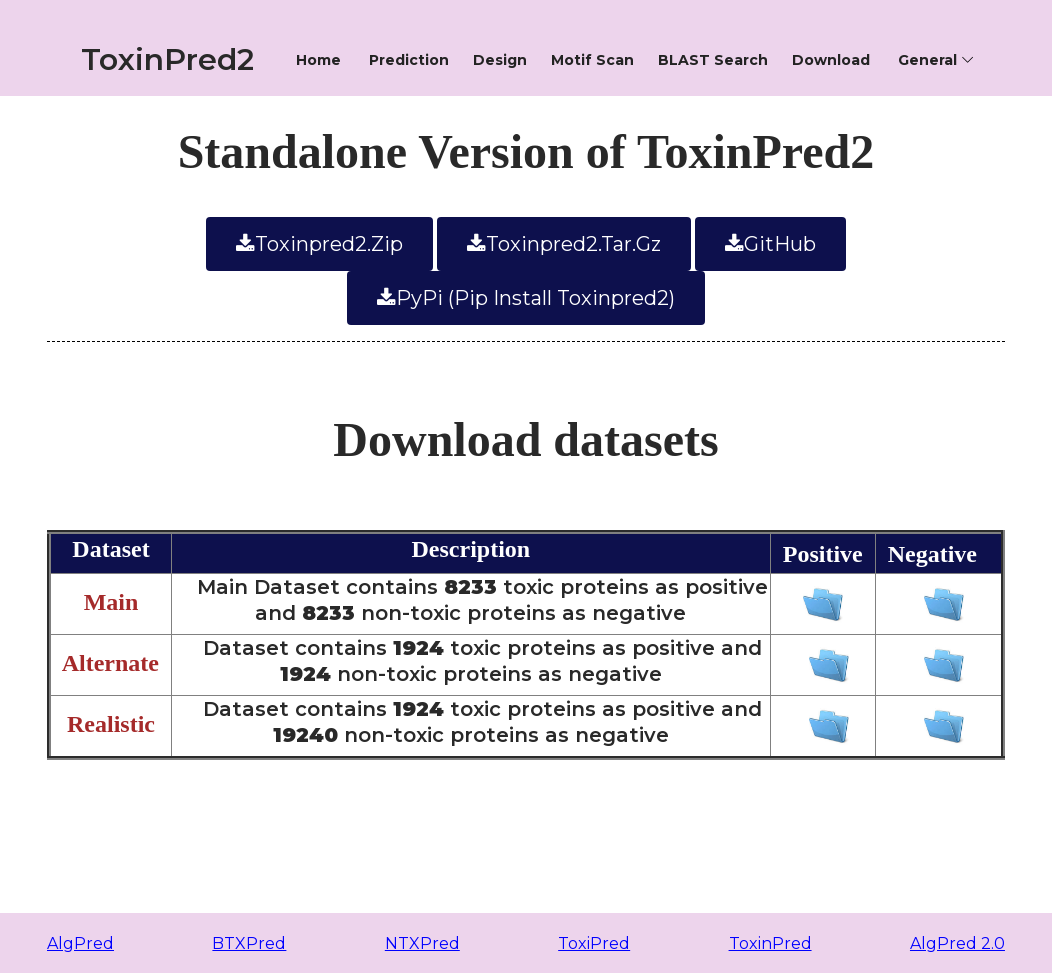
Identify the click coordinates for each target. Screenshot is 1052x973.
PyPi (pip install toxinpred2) (526, 298)
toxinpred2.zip (319, 244)
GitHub (770, 244)
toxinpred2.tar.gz (564, 244)
